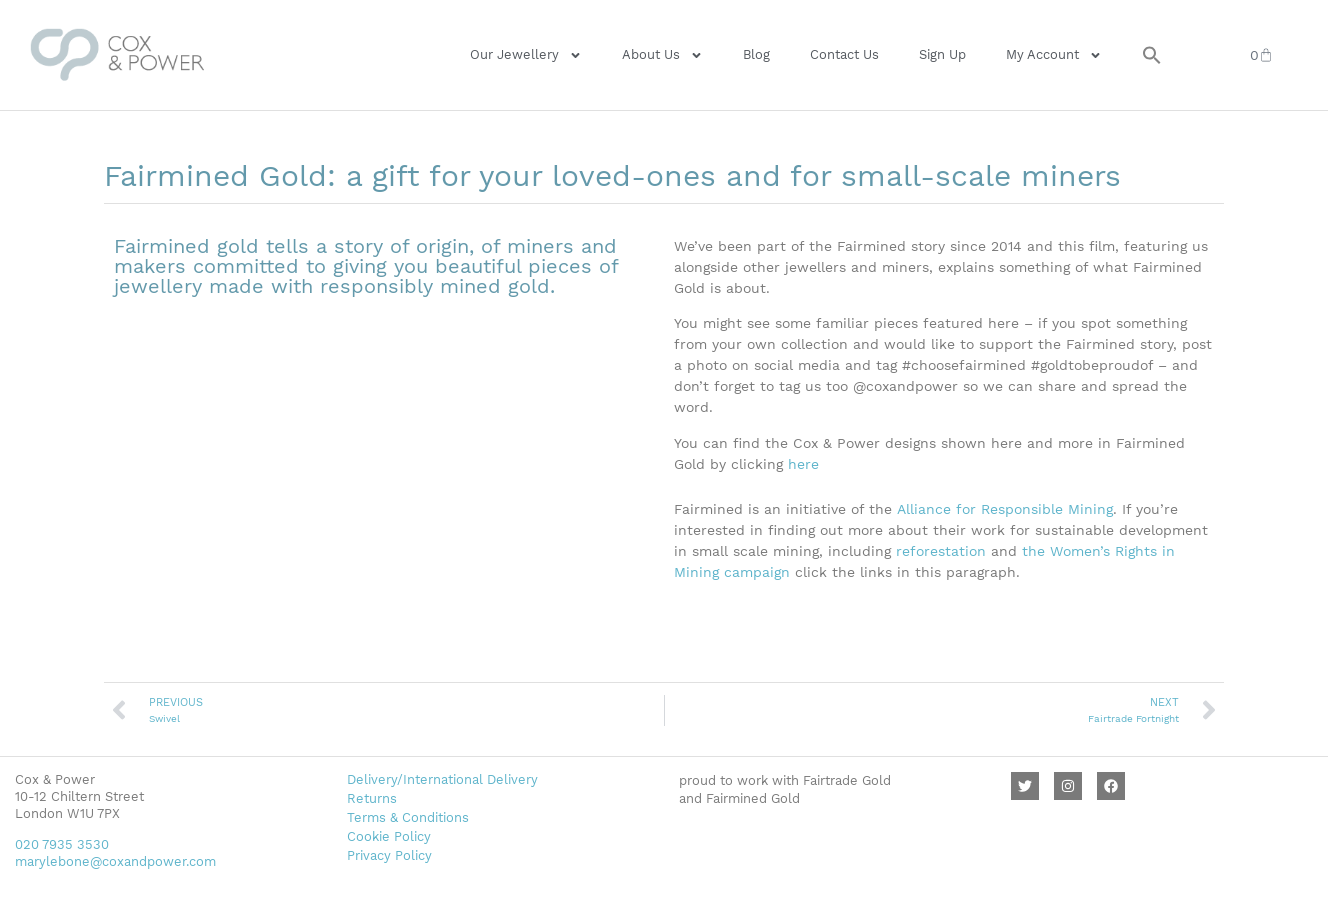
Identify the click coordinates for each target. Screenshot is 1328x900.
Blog (756, 54)
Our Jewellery (526, 55)
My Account (1054, 55)
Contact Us (844, 54)
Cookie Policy (389, 836)
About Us (662, 55)
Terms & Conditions (408, 817)
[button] (1152, 55)
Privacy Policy (389, 855)
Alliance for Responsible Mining (1005, 509)
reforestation (941, 551)
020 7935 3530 (62, 844)
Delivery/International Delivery (442, 779)
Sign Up (942, 54)
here (803, 464)
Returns (372, 798)
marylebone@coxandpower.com (115, 861)
